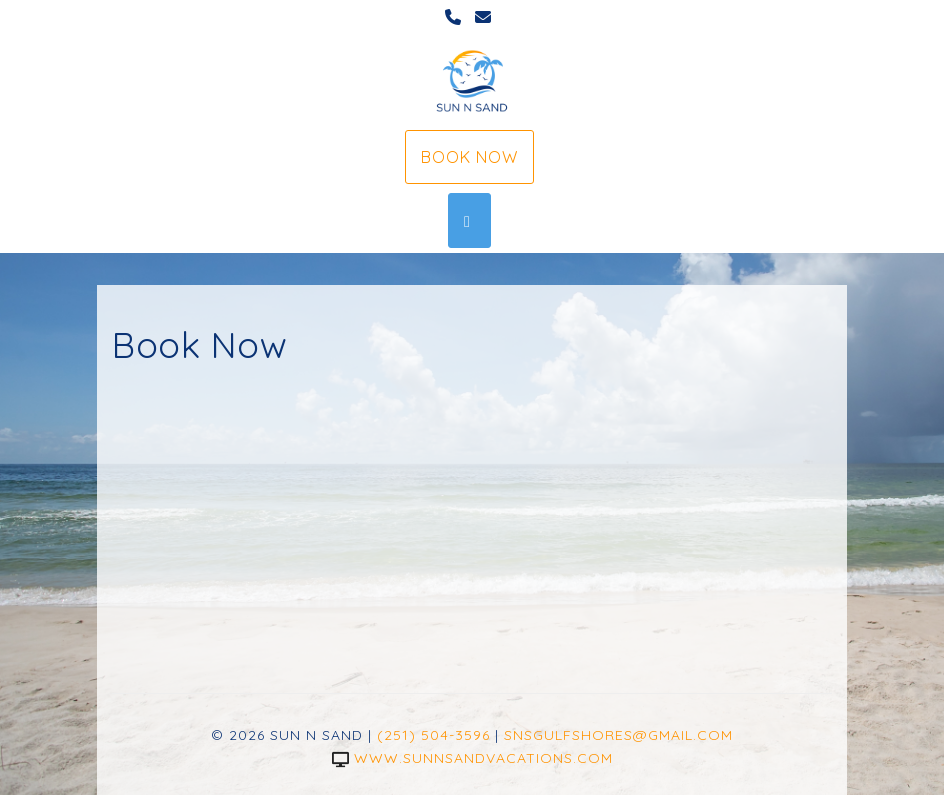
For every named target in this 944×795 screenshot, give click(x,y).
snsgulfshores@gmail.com (618, 735)
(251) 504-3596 (433, 735)
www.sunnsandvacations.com (472, 758)
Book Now (469, 157)
